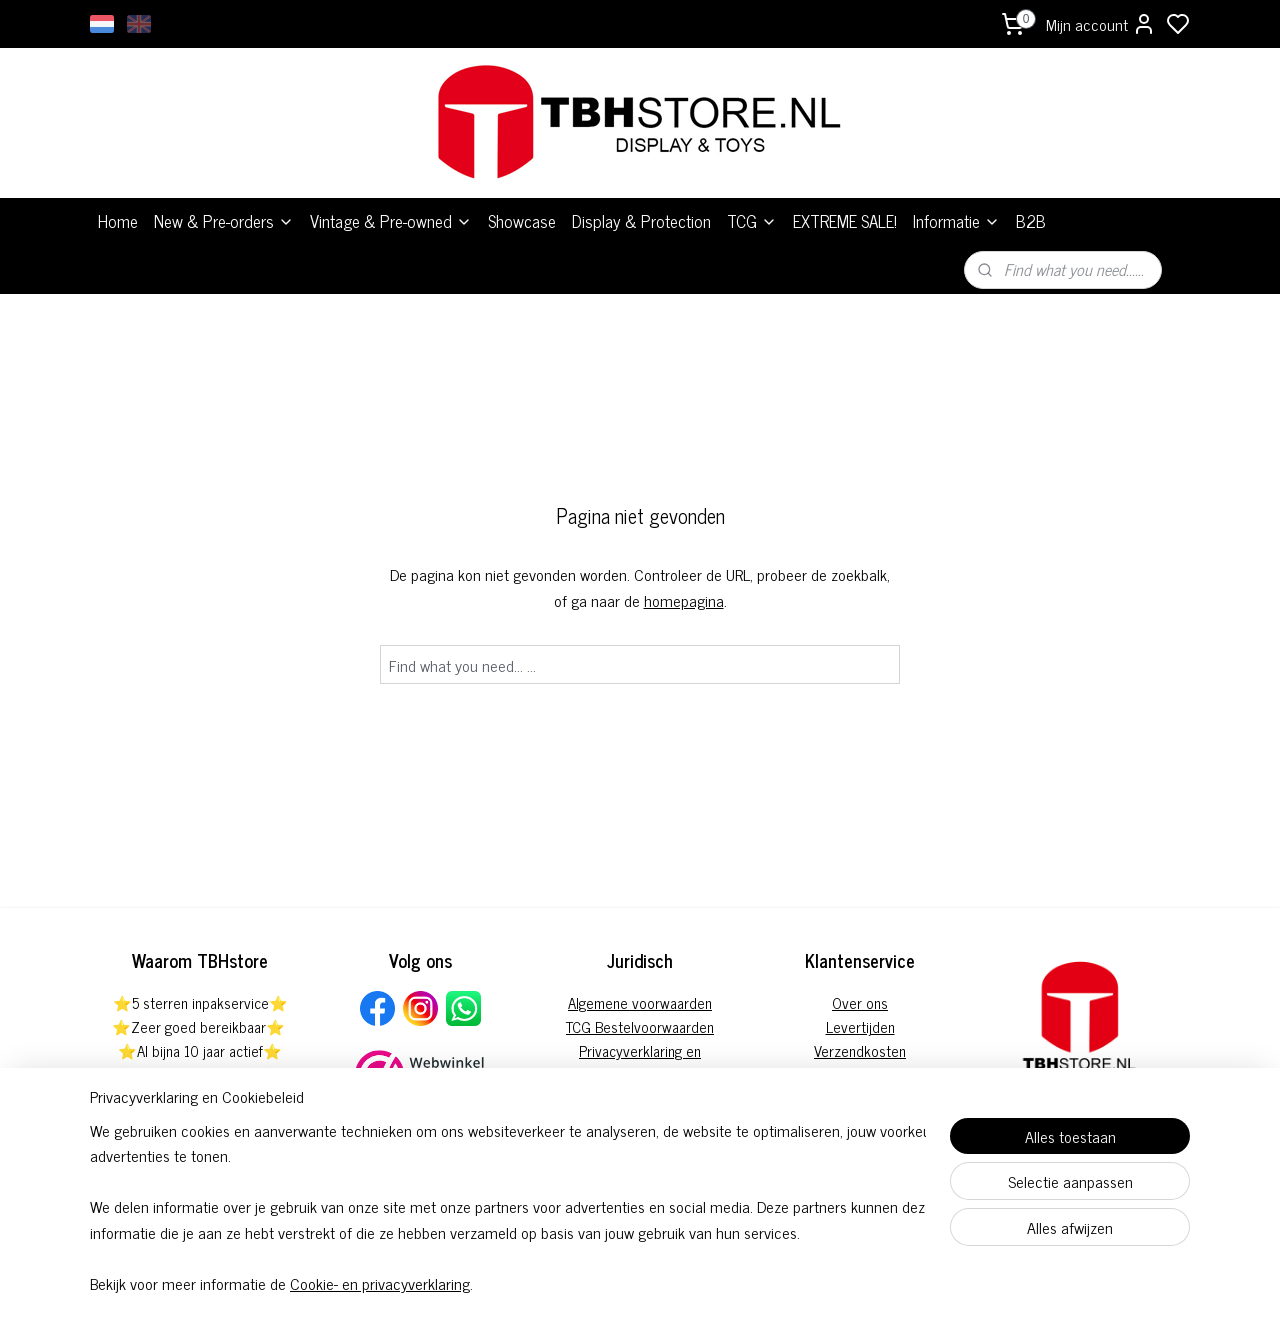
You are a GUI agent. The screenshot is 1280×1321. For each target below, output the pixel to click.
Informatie (956, 221)
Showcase (522, 221)
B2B (1031, 221)
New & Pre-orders (224, 221)
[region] (508, 1206)
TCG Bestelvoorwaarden (640, 1026)
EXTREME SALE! (845, 221)
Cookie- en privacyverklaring (380, 1283)
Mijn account (1101, 24)
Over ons (860, 1002)
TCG (752, 221)
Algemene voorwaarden (640, 1002)
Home (118, 221)
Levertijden (860, 1026)
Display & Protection (641, 221)
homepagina (684, 600)
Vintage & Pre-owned (391, 221)
